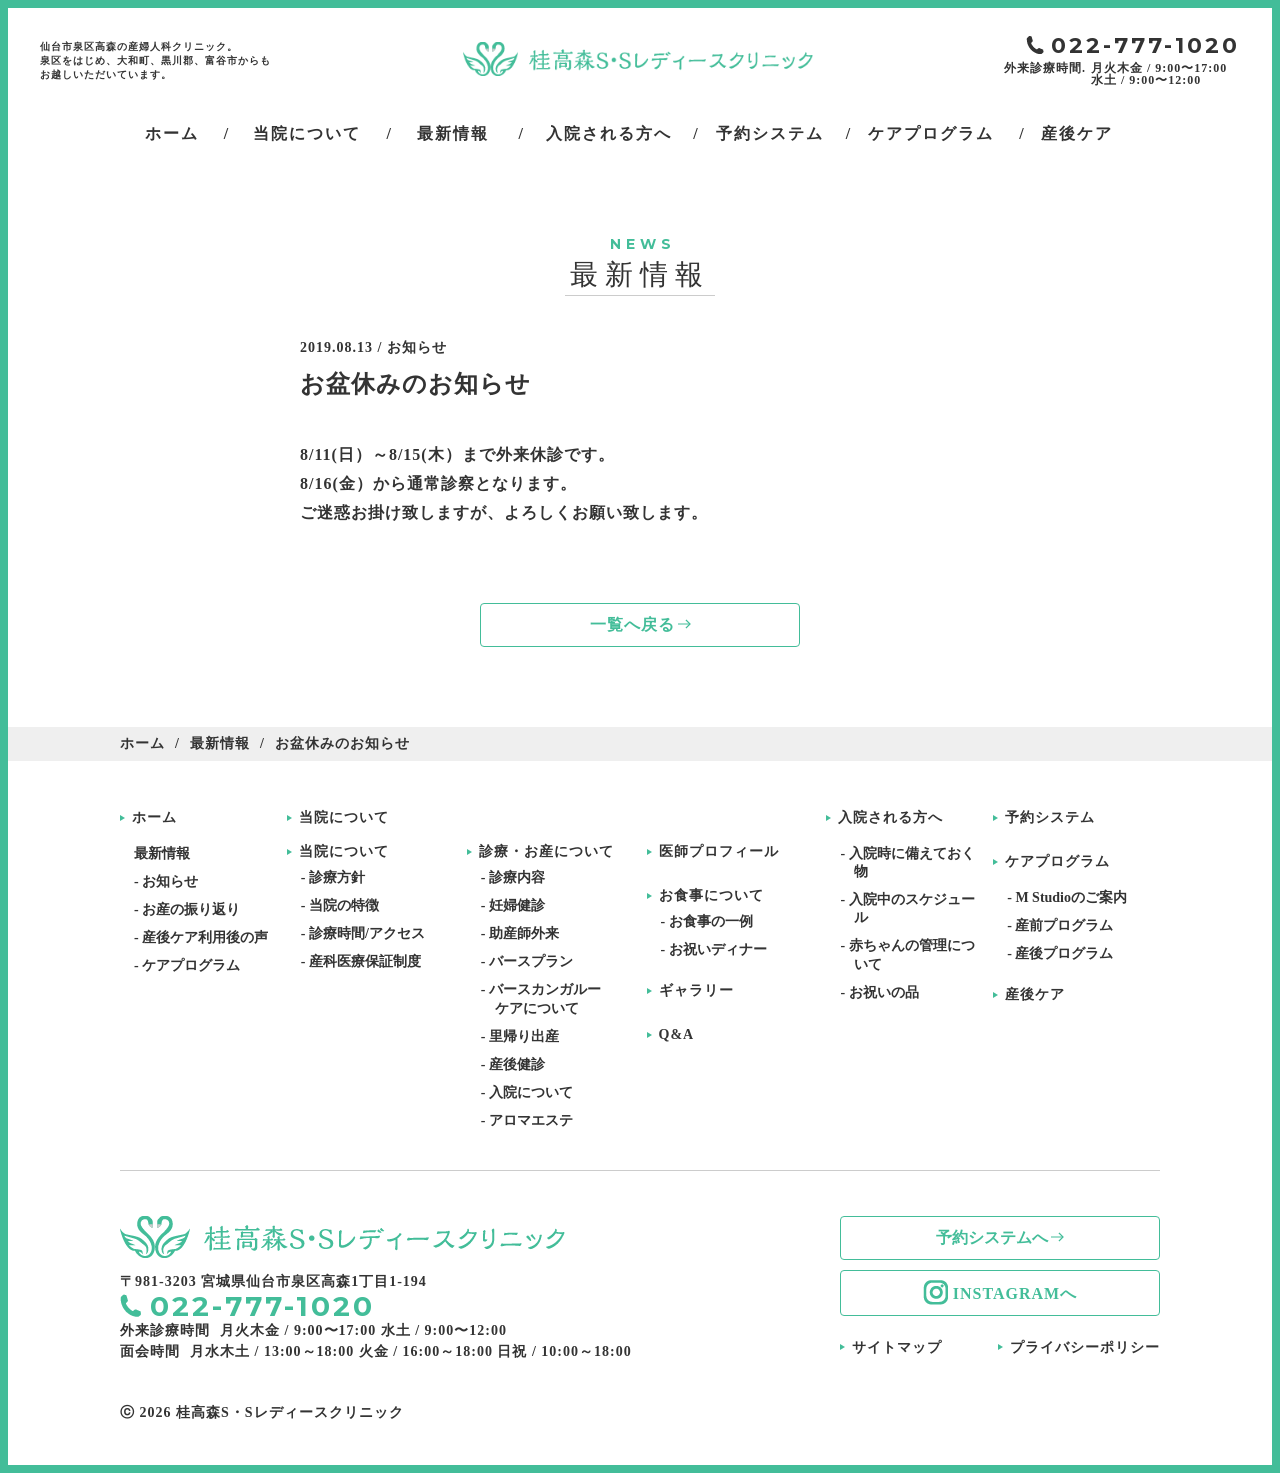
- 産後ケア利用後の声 (208, 937)
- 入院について (534, 1092)
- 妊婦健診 (520, 905)
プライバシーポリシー (1085, 1347)
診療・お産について (546, 852)
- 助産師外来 (527, 933)
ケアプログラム (1057, 862)
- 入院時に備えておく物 (914, 862)
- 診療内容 (520, 877)
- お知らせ (173, 881)
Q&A (677, 1035)
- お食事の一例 (714, 921)
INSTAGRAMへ (1015, 1293)
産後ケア (1035, 995)
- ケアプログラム (194, 965)
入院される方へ (890, 818)
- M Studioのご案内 (1074, 897)
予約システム (1050, 818)
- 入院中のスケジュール (914, 908)
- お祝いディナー (721, 949)
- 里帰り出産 (527, 1036)
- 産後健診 (520, 1064)
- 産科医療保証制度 (368, 961)
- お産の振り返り (194, 909)
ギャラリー (696, 991)
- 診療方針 (340, 877)
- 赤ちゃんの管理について (914, 954)
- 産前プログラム (1067, 925)
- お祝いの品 (886, 992)
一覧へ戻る (632, 624)
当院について (344, 818)
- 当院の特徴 (347, 905)
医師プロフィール (719, 852)
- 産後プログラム (1067, 953)
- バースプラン (534, 961)
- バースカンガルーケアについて (548, 998)
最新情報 (220, 743)
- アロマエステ (534, 1120)
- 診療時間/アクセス (370, 933)
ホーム (142, 743)
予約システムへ (992, 1237)
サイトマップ (897, 1347)
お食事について (711, 896)
